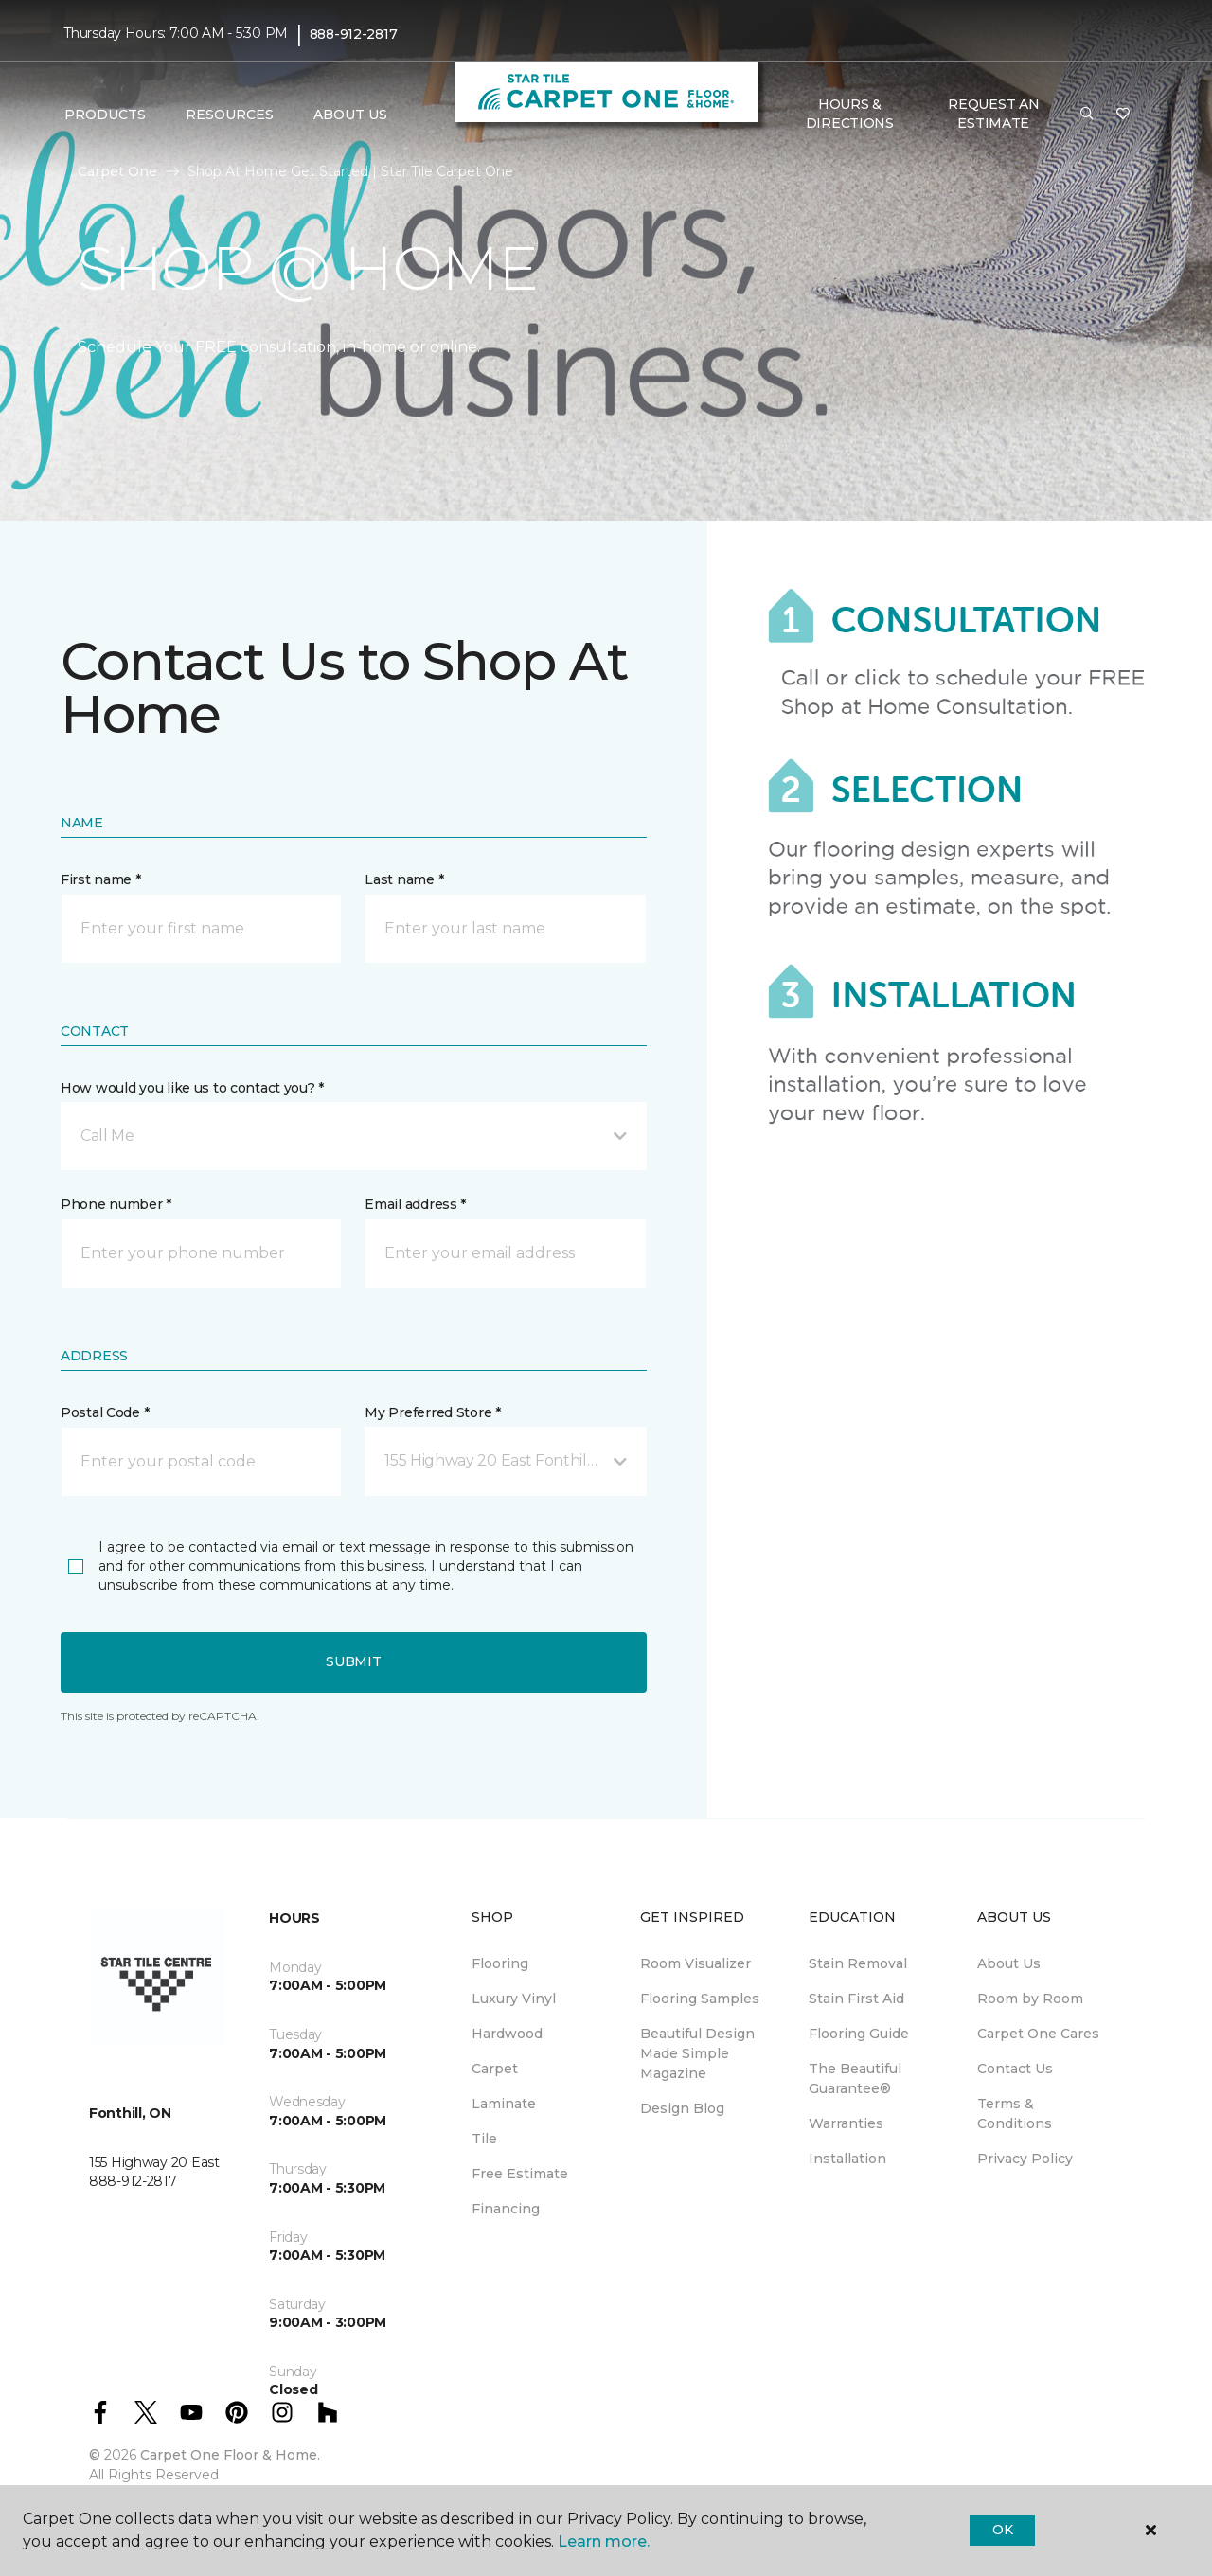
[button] (1087, 114)
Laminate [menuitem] (504, 2103)
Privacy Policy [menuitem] (1025, 2158)
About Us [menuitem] (1009, 1963)
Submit (353, 1661)
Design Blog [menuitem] (682, 2108)
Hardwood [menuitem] (507, 2033)
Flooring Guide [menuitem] (859, 2033)
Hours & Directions (850, 114)
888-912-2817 (354, 34)
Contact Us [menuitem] (1015, 2068)
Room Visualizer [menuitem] (695, 1963)
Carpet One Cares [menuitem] (1038, 2033)
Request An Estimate (993, 114)
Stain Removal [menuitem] (858, 1963)
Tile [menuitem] (484, 2138)
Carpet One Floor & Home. (230, 2454)
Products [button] (105, 114)
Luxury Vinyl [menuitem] (514, 1998)
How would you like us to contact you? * (192, 1087)
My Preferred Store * (432, 1412)
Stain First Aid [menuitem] (856, 1998)
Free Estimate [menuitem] (520, 2173)
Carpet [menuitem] (495, 2068)
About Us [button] (350, 114)
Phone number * (116, 1204)
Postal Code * (105, 1412)
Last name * (404, 879)
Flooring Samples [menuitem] (699, 1998)
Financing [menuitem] (506, 2208)
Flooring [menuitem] (500, 1963)
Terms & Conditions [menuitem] (1014, 2113)
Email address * (415, 1204)
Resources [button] (230, 114)
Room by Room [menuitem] (1030, 1998)
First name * (101, 879)
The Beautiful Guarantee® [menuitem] (855, 2078)
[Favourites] (1123, 114)
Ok (1002, 2529)
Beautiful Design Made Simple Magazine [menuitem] (697, 2053)
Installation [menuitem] (847, 2158)
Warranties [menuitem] (846, 2123)
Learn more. (604, 2541)
